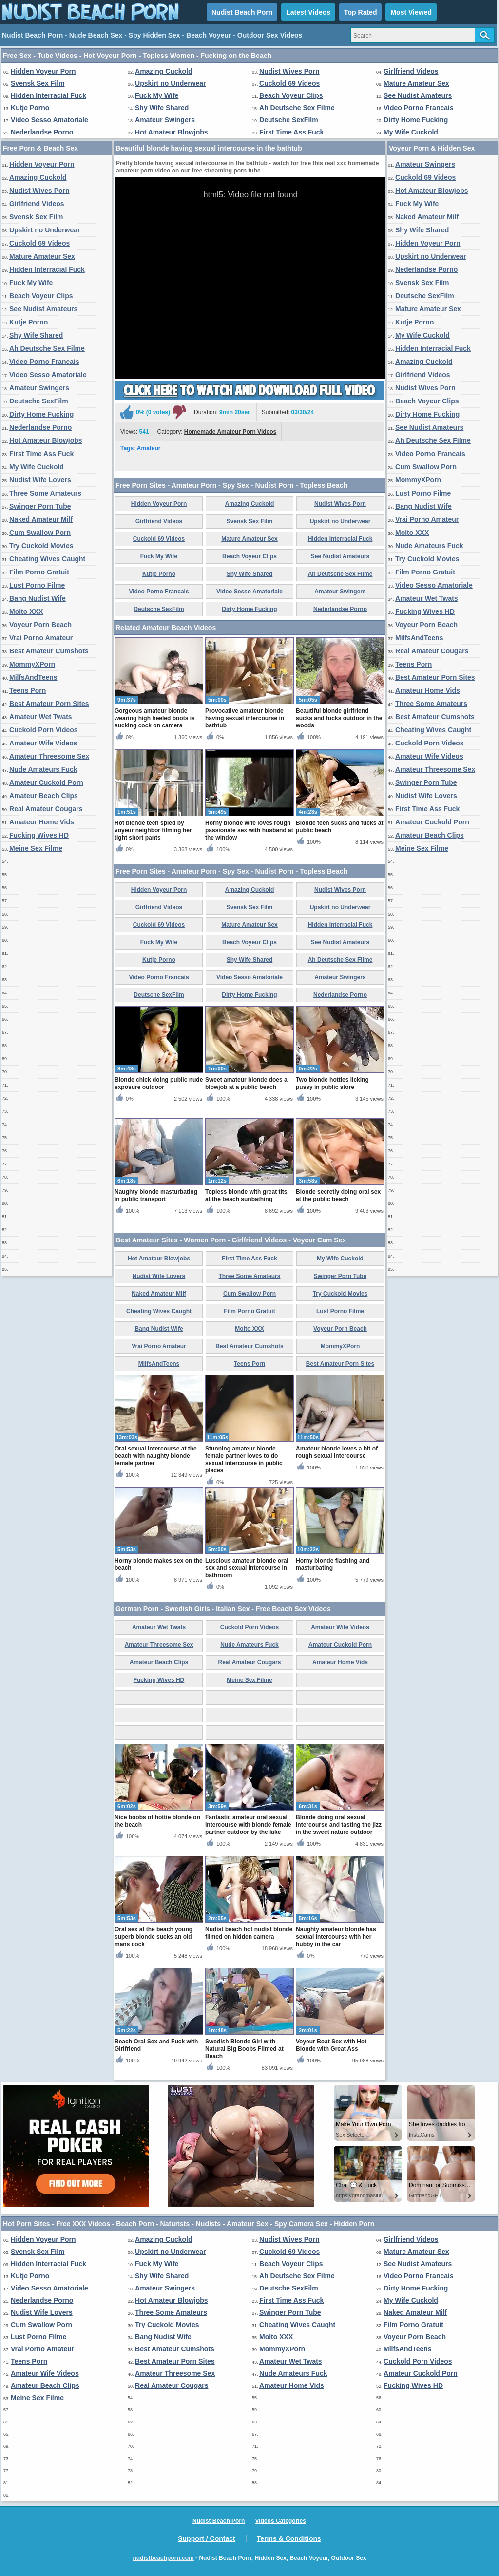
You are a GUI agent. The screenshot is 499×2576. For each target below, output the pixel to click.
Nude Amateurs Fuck (43, 769)
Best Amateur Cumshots (49, 651)
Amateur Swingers (165, 120)
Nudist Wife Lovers (40, 480)
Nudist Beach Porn (241, 12)
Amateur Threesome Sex (49, 756)
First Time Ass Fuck (291, 132)
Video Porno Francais (419, 108)
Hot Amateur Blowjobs (171, 132)
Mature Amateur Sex (416, 83)
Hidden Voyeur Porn (43, 71)
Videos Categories (280, 2521)
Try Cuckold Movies (41, 546)
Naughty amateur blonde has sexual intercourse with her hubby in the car (336, 1936)
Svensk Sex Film (38, 83)
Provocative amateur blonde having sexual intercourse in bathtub (244, 718)
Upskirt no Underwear (170, 83)
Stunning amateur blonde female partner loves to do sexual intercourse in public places (244, 1459)
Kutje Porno (30, 108)
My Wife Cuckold (411, 132)
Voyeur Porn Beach (40, 625)
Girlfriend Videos (411, 71)
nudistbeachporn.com (163, 2558)
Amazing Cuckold (163, 71)
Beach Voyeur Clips (291, 95)
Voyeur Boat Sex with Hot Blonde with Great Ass (331, 2045)
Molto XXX (26, 611)
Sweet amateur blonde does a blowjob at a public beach (246, 1083)
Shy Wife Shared (162, 108)
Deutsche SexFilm (288, 120)
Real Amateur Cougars (45, 809)
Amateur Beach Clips (43, 796)
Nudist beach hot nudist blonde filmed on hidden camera (248, 1933)
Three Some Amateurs (45, 493)
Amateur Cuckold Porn (46, 782)
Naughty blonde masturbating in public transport (156, 1195)
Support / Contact (206, 2538)
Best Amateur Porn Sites (49, 703)
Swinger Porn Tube (40, 506)
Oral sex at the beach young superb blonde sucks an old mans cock (153, 1936)
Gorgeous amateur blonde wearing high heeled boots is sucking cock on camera (155, 718)
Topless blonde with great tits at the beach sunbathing (246, 1195)
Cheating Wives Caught (47, 559)
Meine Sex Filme (35, 848)
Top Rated (360, 12)
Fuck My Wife (156, 95)
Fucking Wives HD (39, 835)
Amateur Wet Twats (40, 717)
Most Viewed (411, 12)
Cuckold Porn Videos (43, 730)
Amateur (149, 448)
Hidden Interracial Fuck (48, 95)
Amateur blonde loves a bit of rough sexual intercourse (337, 1452)
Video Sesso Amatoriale (49, 120)
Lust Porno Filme (37, 585)
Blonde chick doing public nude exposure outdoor (159, 1083)
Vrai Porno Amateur (41, 638)
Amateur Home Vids (41, 822)
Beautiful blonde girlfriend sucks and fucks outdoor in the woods (339, 718)
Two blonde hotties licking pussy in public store (332, 1083)
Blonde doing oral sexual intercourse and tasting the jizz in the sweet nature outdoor (339, 1824)
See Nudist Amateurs (418, 95)
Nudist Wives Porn (289, 71)
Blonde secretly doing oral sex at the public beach (338, 1195)
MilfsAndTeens (33, 677)
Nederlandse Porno (42, 132)
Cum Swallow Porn (40, 532)
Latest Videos (308, 12)
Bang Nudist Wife (37, 598)
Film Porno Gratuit (39, 572)
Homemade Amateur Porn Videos (230, 431)
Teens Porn (27, 690)
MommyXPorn (32, 664)
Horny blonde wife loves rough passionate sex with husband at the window (249, 830)
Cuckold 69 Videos (289, 83)
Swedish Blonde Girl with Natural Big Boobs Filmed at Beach (244, 2049)
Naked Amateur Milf (41, 519)
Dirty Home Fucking (416, 120)
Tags (127, 448)
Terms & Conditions (289, 2538)
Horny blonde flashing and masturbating (332, 1564)
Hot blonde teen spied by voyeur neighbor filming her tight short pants (153, 830)
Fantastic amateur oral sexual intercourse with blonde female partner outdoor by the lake (248, 1824)
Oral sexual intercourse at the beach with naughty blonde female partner (156, 1456)
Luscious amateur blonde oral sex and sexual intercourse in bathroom (246, 1568)
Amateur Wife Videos (43, 743)
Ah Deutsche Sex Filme (297, 108)
